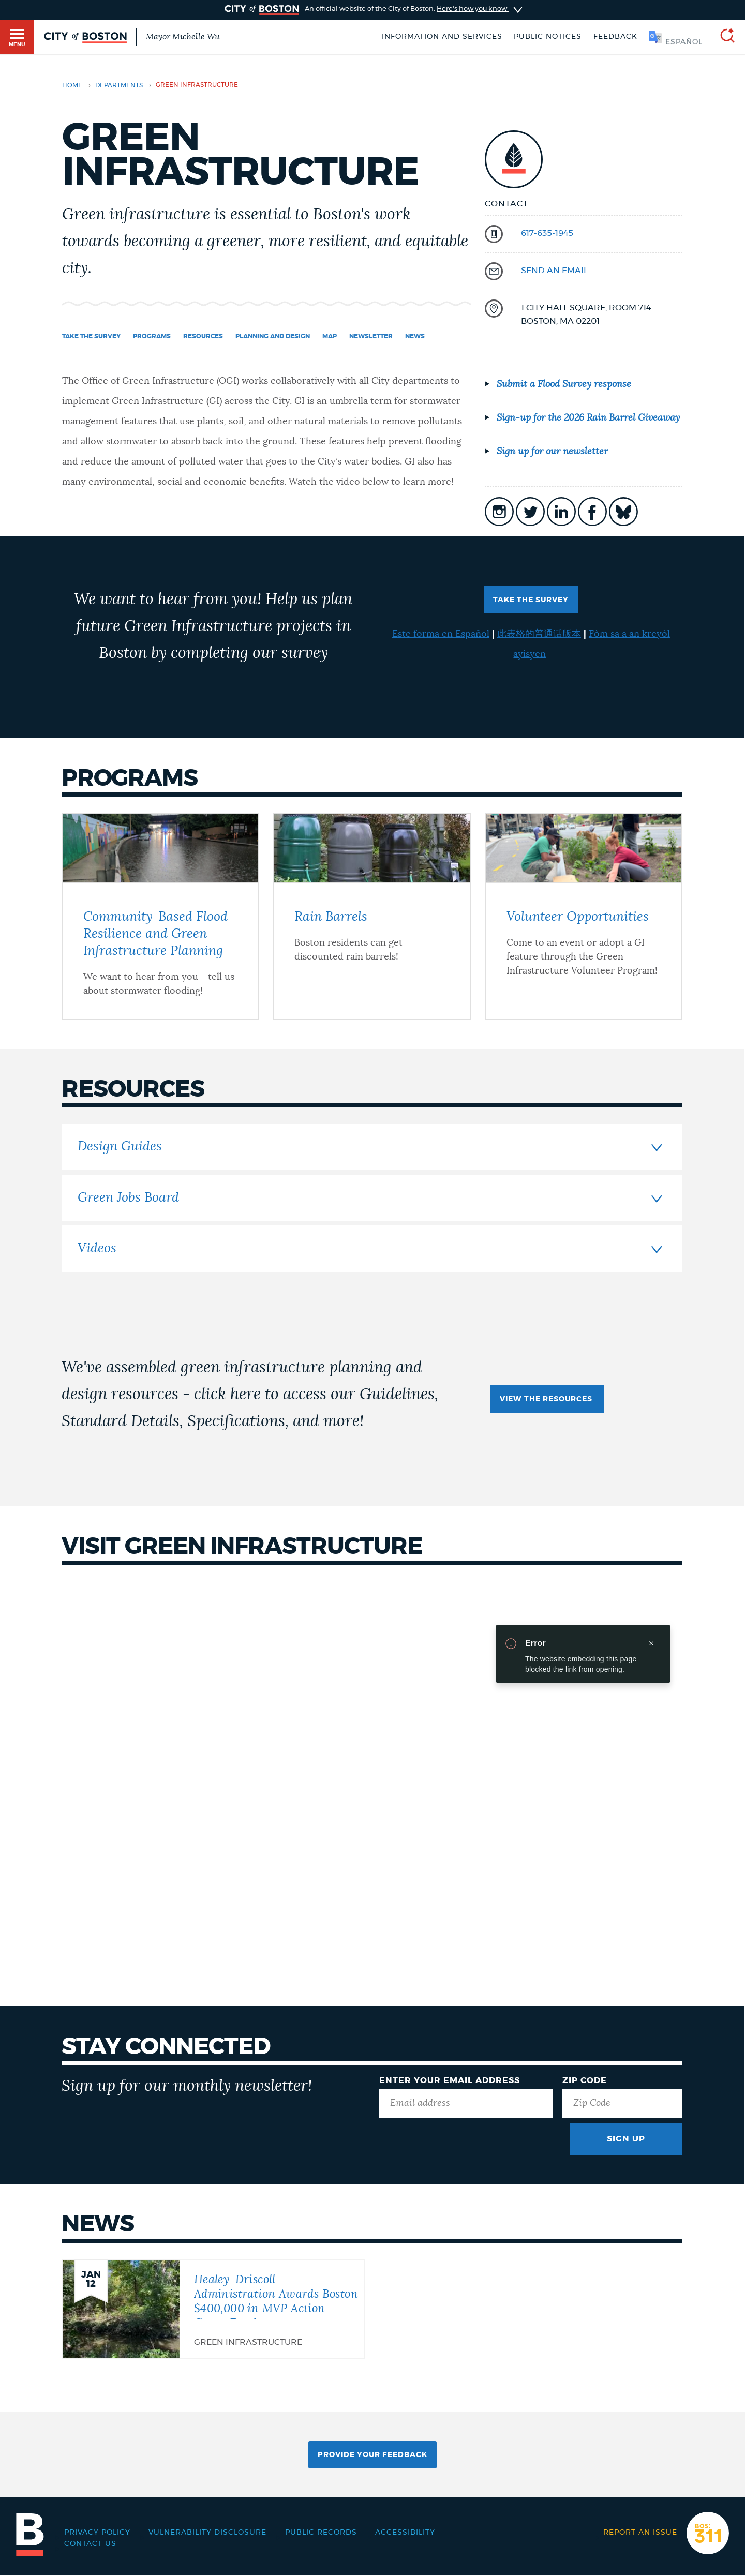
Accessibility (405, 2532)
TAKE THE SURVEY (531, 600)
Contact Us (90, 2544)
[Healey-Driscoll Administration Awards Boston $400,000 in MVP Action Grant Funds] (213, 2308)
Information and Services (442, 36)
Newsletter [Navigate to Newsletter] (371, 336)
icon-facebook (592, 511)
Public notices (548, 36)
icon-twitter (530, 511)
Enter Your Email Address (449, 2080)
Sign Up (626, 2139)
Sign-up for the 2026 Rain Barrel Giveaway (588, 418)
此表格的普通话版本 (539, 634)
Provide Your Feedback (372, 2455)
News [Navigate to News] (415, 336)
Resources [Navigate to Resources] (203, 336)
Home (72, 85)
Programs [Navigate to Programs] (152, 336)
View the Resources (547, 1399)
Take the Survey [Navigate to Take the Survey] (91, 336)
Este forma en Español (440, 634)
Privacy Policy (97, 2532)
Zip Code (584, 2080)
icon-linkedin (561, 511)
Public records (321, 2532)
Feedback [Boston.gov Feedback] (615, 36)
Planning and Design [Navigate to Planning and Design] (272, 336)
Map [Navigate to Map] (329, 336)
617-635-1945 (547, 233)
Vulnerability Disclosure (207, 2532)
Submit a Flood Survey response (564, 384)
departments (119, 85)
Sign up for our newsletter (552, 451)
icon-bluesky (623, 511)
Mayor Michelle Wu (182, 37)
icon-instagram (499, 511)
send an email (554, 270)
